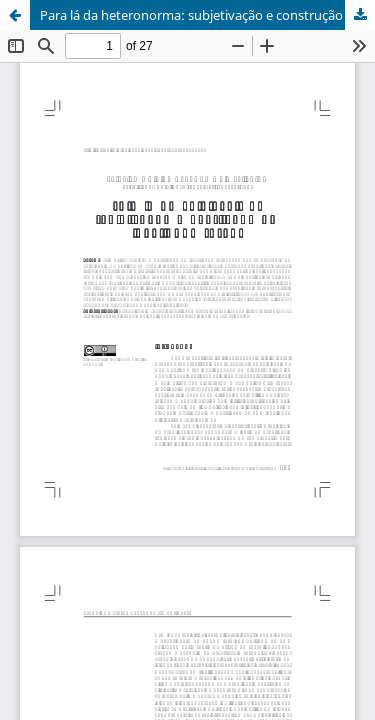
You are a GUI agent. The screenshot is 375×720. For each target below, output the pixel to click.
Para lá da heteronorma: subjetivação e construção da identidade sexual (207, 15)
